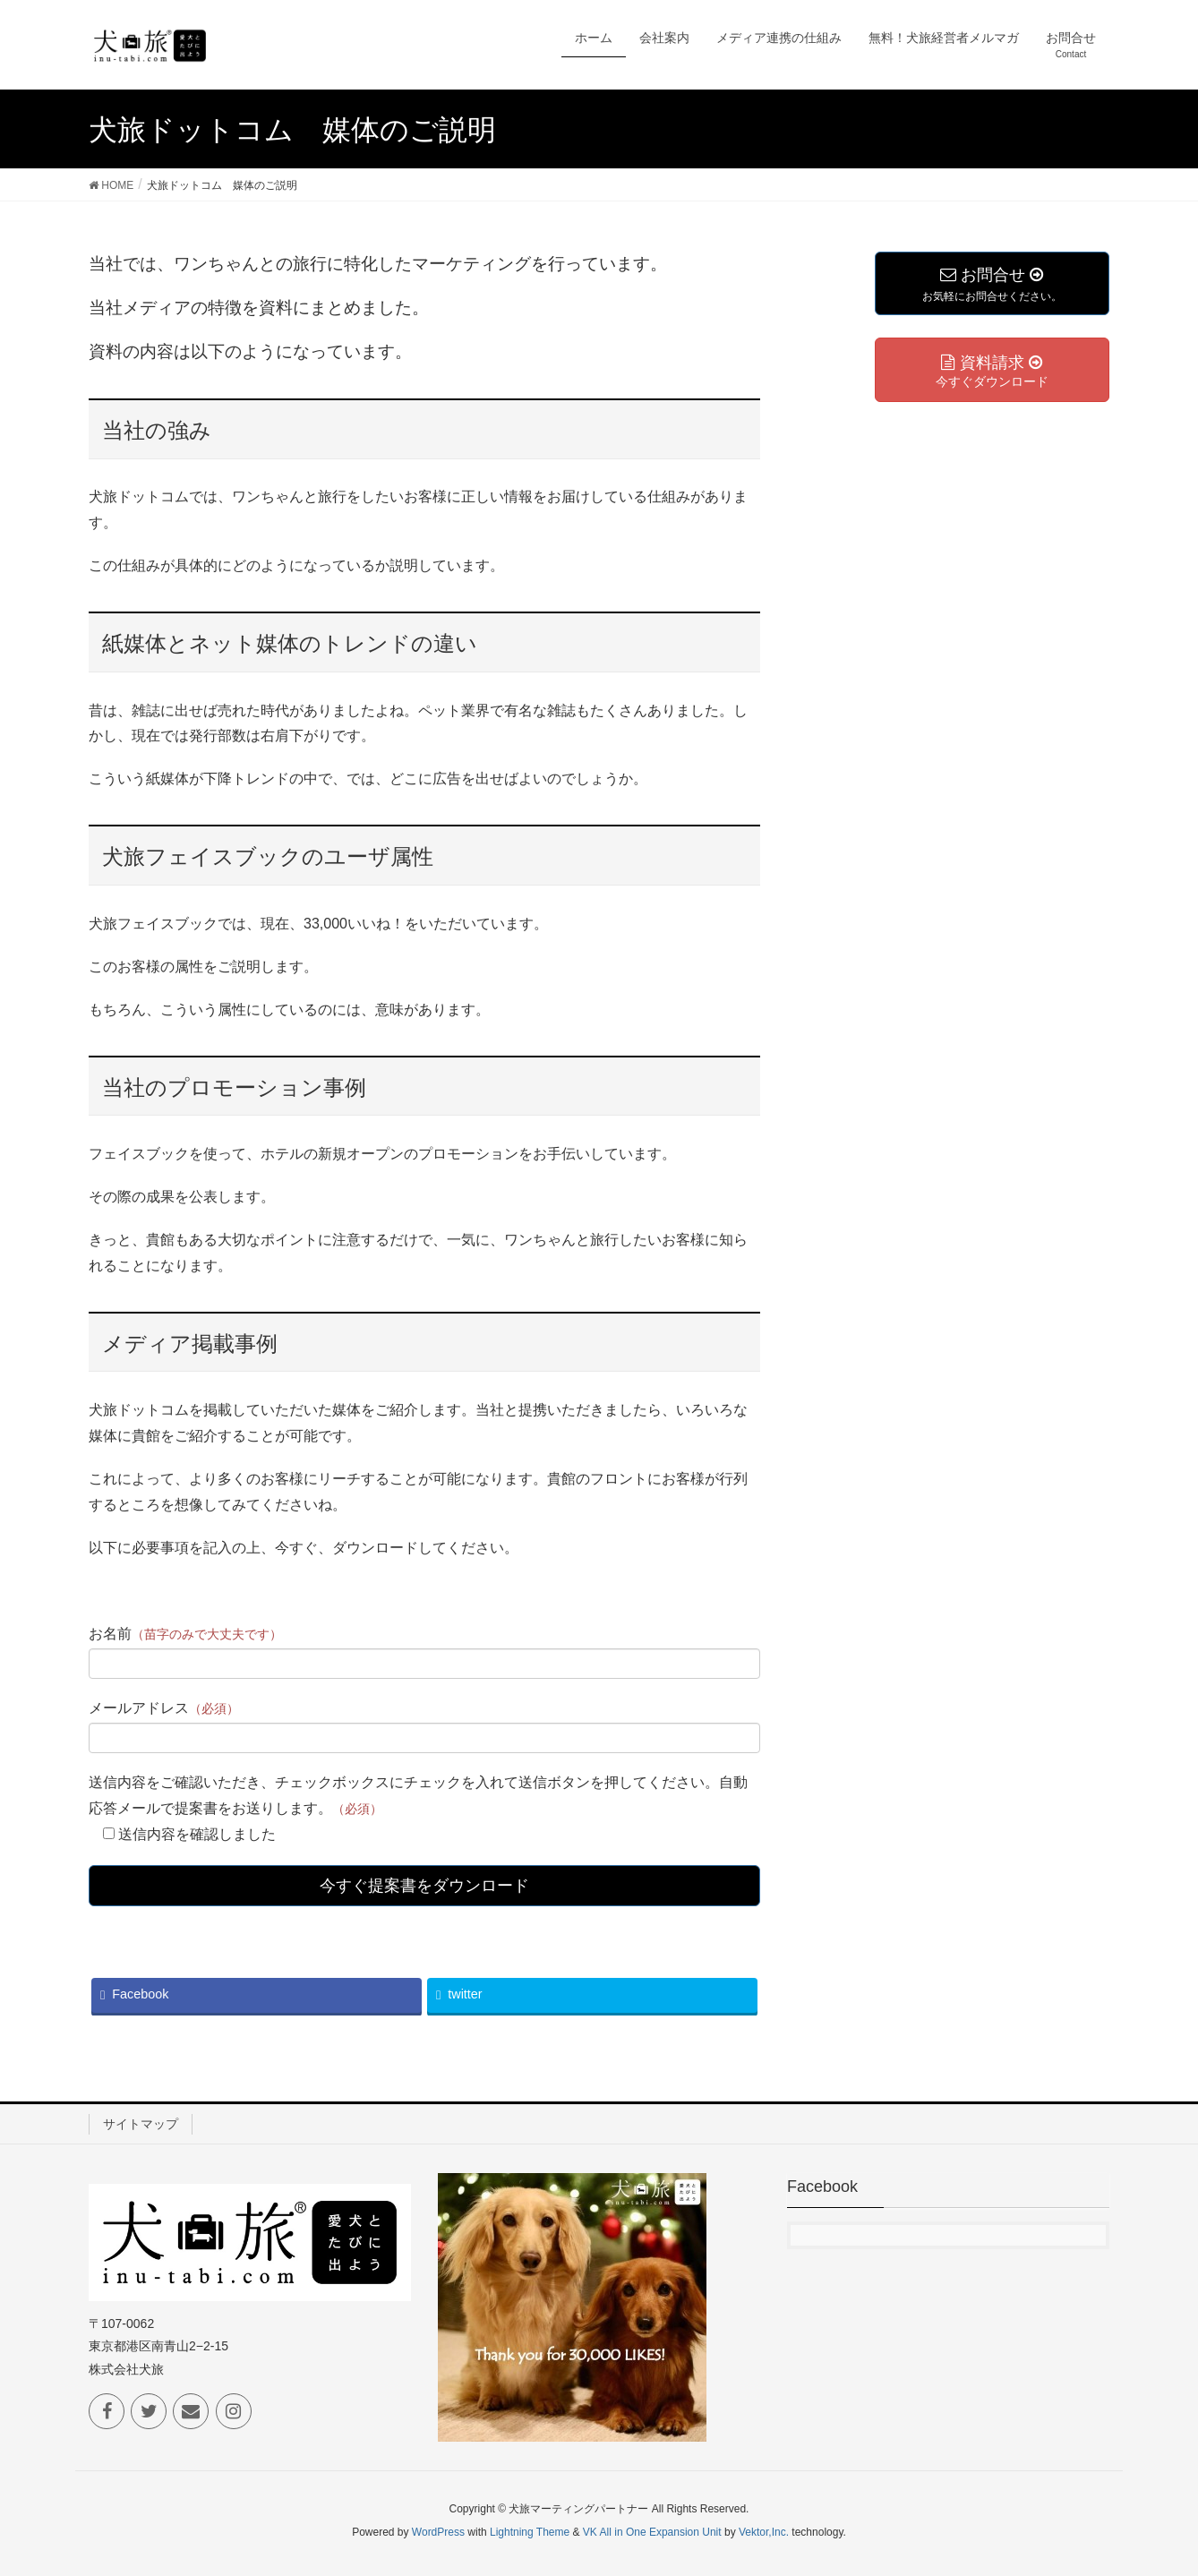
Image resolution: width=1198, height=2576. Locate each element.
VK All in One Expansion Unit (652, 2532)
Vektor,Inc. (764, 2532)
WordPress (438, 2532)
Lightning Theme (529, 2532)
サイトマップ (140, 2124)
